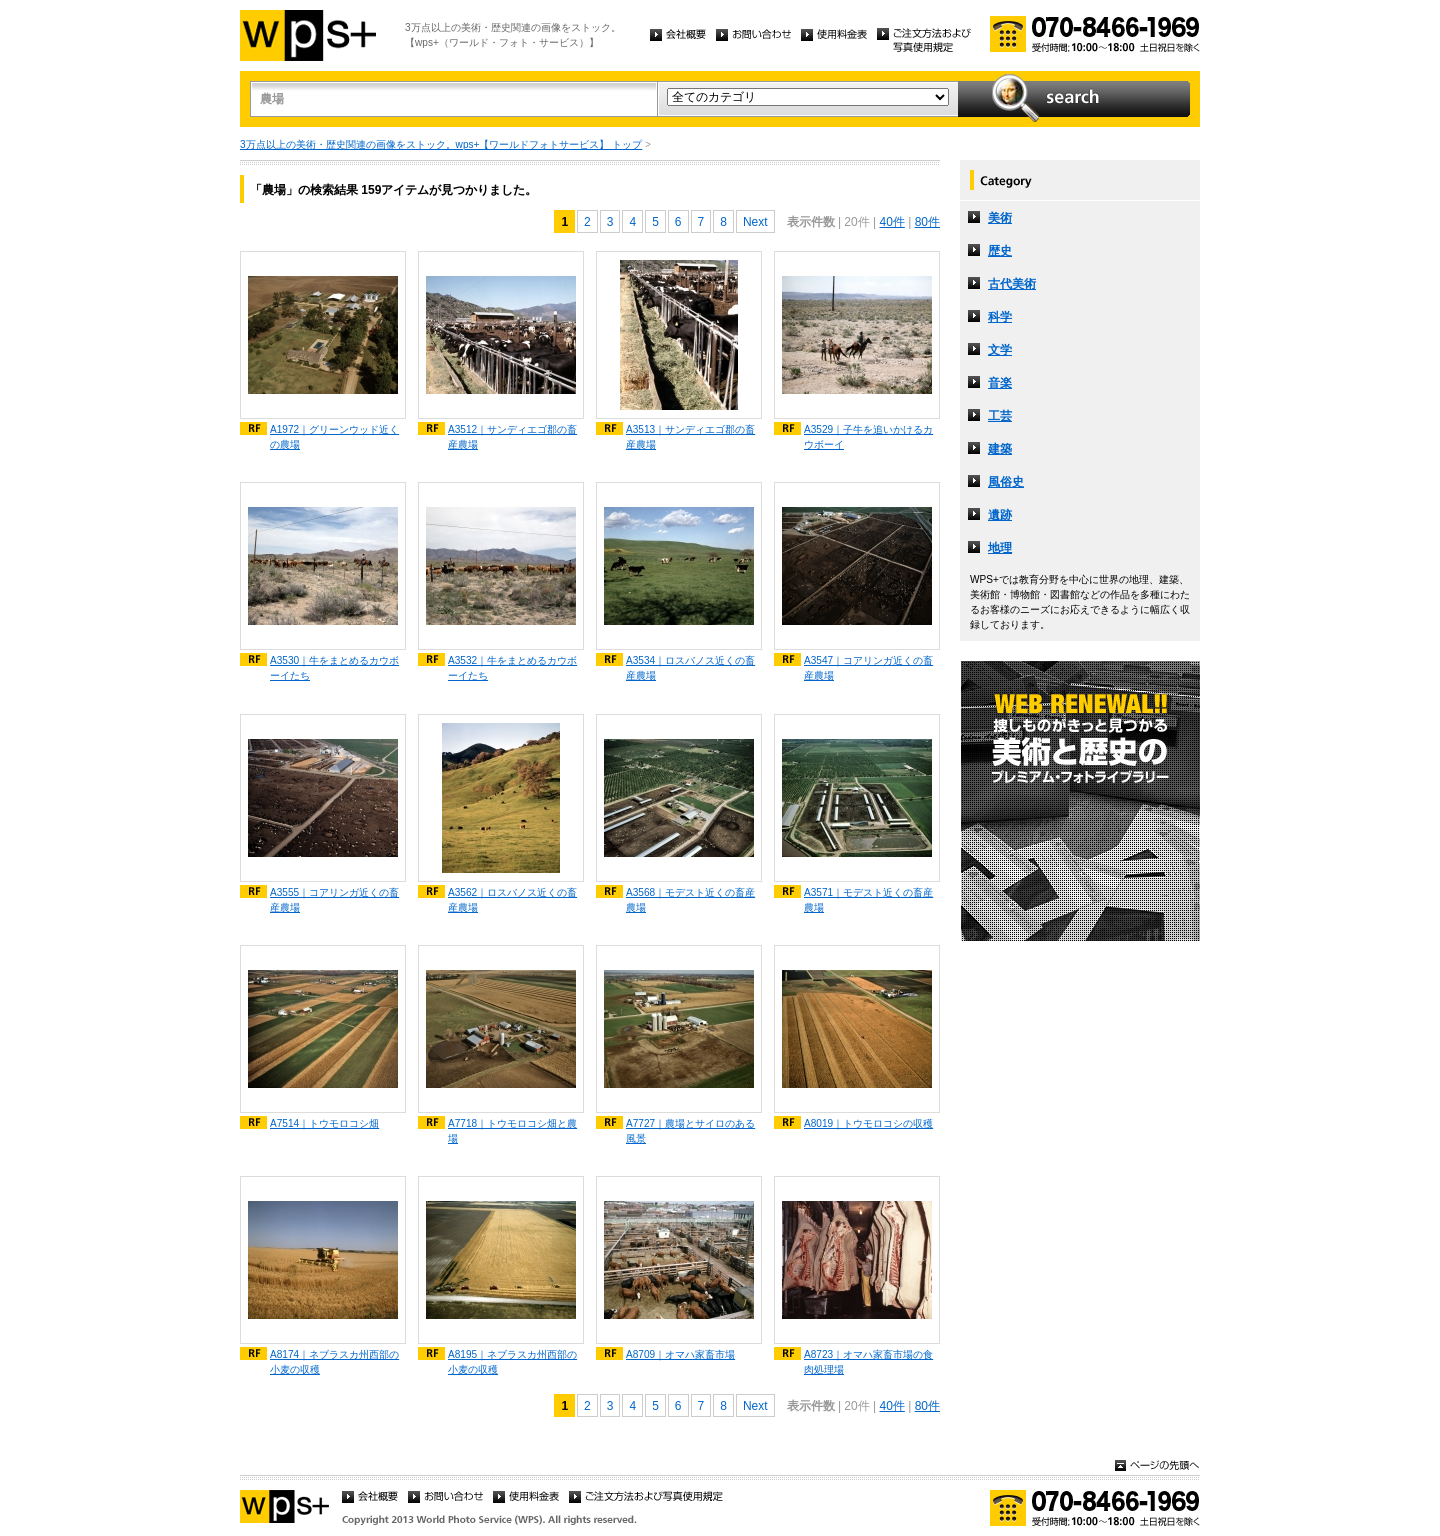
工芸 (1000, 416)
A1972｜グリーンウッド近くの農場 (334, 437)
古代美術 (1012, 284)
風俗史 (1006, 482)
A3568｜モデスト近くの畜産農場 (690, 900)
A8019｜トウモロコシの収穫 (868, 1123)
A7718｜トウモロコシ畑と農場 (512, 1131)
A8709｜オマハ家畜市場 (680, 1354)
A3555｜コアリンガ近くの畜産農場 (334, 900)
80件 (927, 222)
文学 (1000, 350)
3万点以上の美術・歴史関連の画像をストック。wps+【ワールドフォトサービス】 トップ (441, 144)
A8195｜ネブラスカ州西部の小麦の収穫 (512, 1362)
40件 (891, 222)
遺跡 (1000, 515)
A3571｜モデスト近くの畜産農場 (868, 900)
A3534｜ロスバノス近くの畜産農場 (690, 668)
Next (755, 222)
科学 (1000, 317)
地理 (1000, 548)
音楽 (1000, 383)
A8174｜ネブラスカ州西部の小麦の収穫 (334, 1362)
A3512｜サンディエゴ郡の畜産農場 (512, 437)
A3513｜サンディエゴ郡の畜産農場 (690, 437)
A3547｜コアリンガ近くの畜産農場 (868, 668)
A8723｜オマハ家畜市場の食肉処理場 (868, 1362)
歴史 (1000, 251)
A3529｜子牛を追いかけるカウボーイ (868, 437)
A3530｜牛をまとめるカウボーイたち (334, 668)
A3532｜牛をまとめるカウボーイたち (512, 668)
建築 (1000, 449)
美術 (1000, 218)
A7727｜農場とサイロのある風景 (690, 1131)
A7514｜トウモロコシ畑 (324, 1123)
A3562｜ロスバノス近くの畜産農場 (512, 900)
